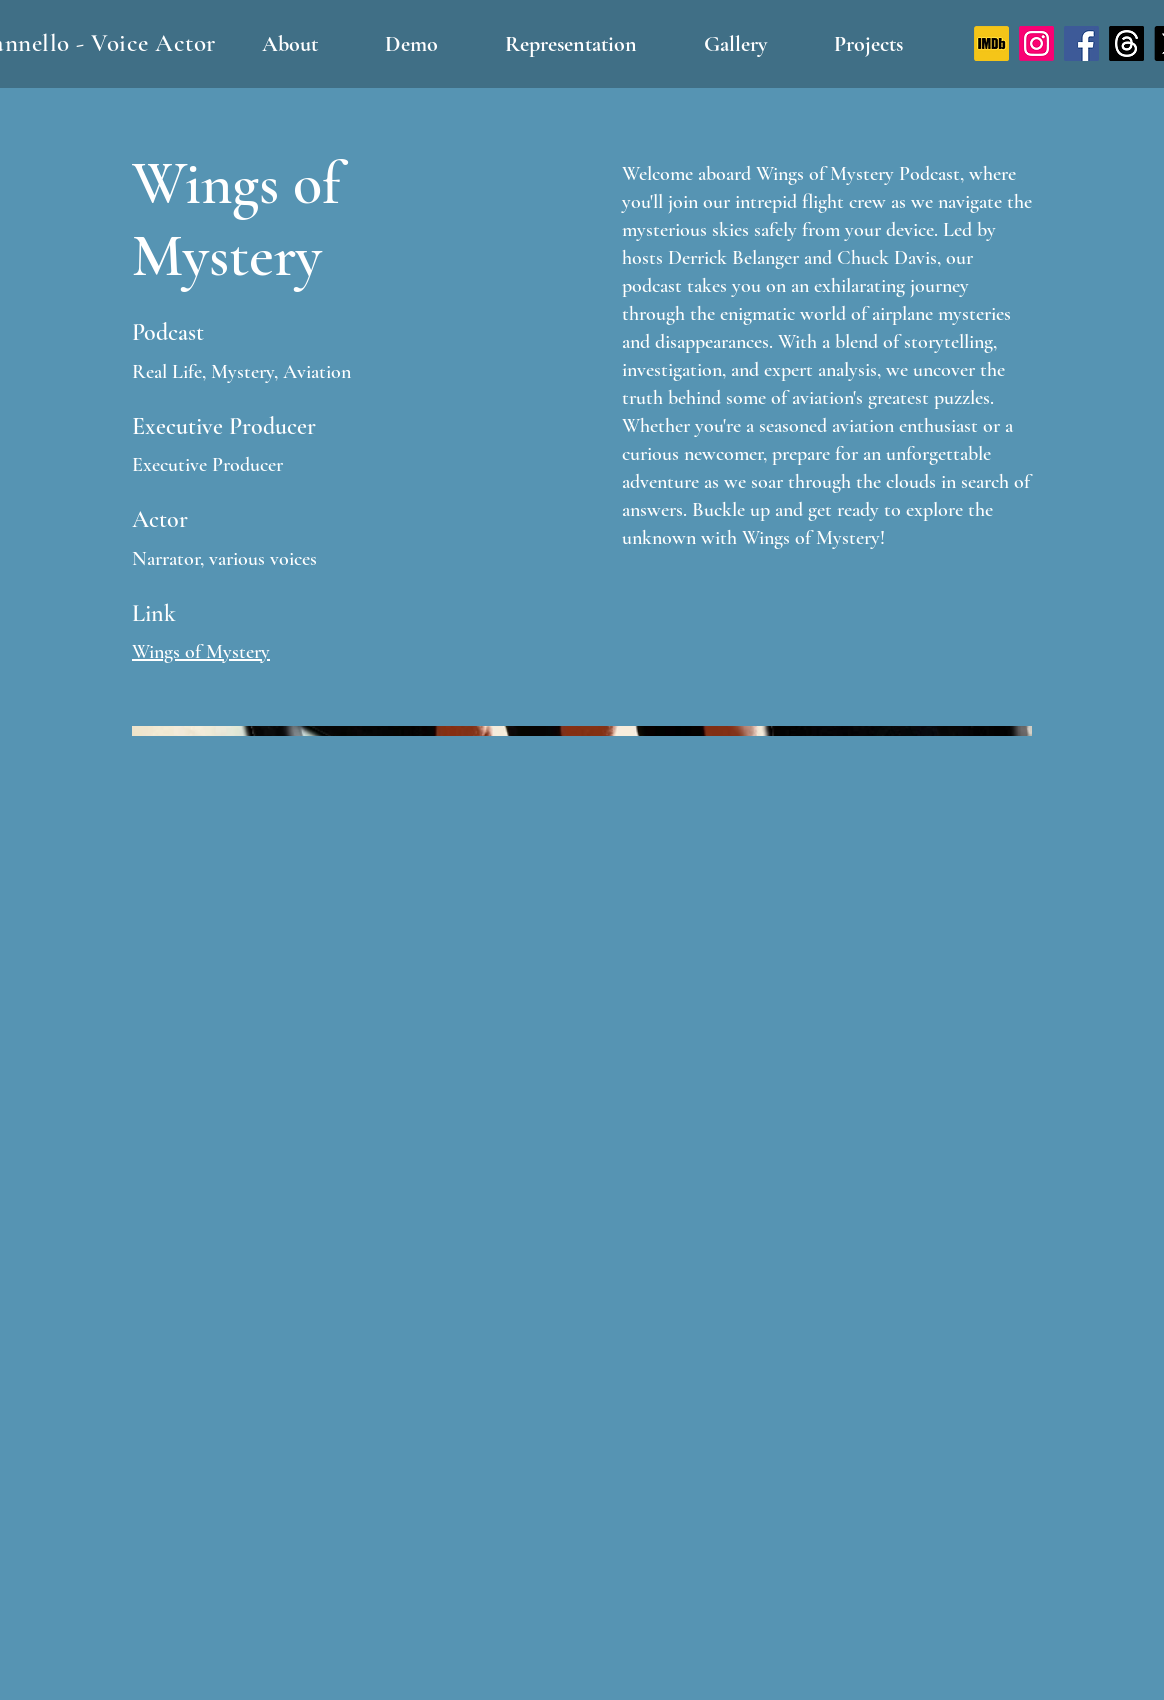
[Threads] (1126, 43)
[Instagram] (1036, 43)
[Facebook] (1081, 43)
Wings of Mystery (201, 652)
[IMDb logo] (991, 43)
